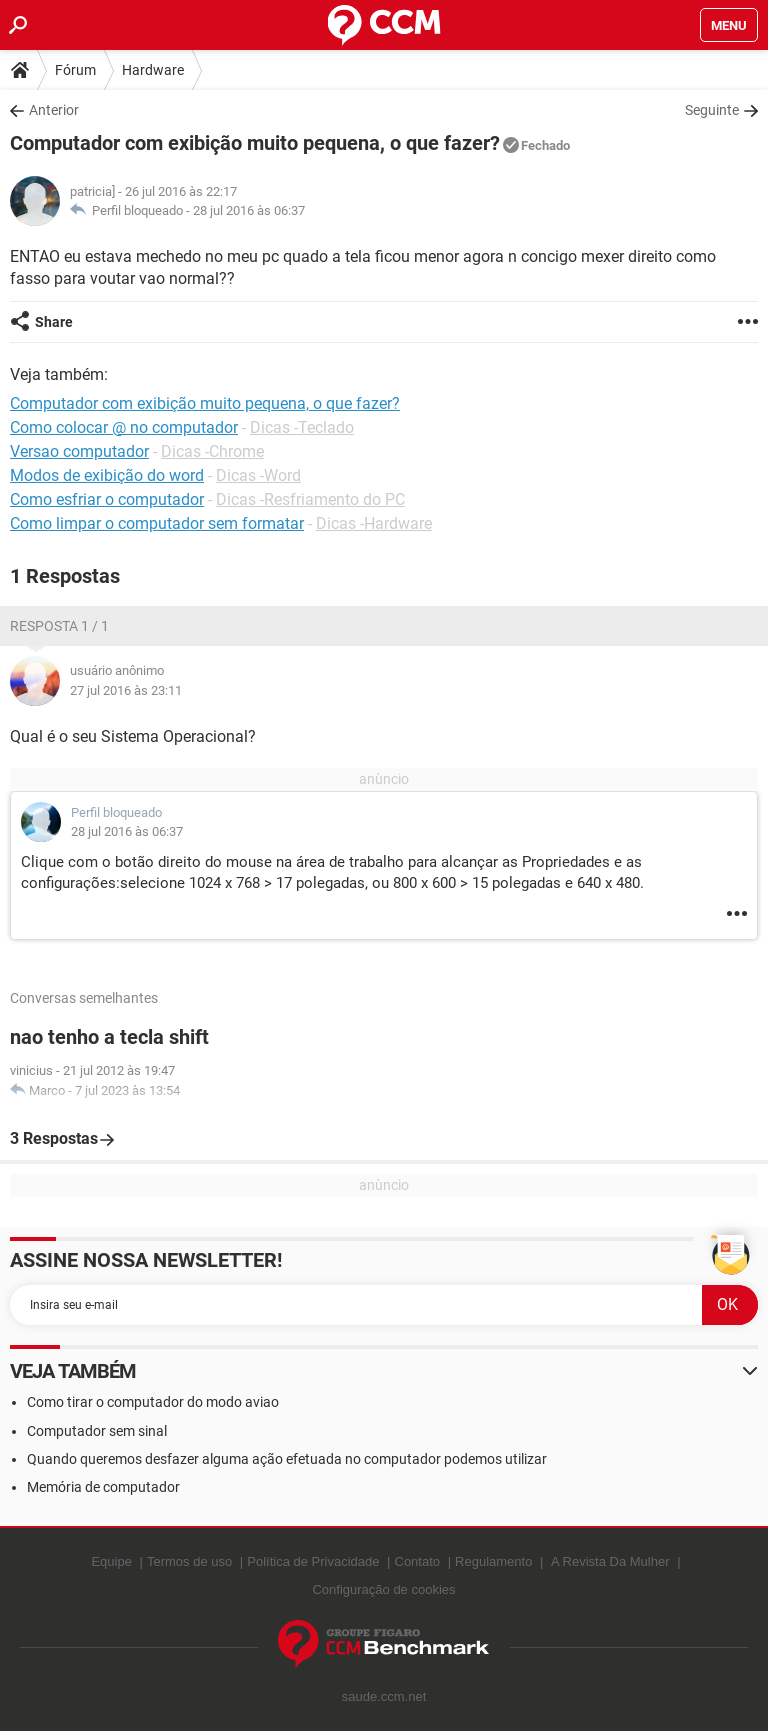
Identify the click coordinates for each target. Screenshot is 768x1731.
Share (54, 322)
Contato (418, 1561)
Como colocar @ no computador (124, 427)
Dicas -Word (258, 475)
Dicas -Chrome (212, 451)
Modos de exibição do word (107, 475)
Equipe (111, 1561)
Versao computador (79, 451)
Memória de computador (103, 1487)
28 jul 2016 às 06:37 (249, 210)
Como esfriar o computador (107, 499)
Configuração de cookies (383, 1589)
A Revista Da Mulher (610, 1561)
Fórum (75, 70)
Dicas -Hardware (374, 523)
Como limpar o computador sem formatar (157, 523)
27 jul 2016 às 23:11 (126, 690)
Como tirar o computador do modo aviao (153, 1402)
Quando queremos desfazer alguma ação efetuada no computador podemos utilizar (287, 1459)
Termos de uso (189, 1561)
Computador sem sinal (97, 1431)
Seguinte (712, 110)
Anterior (54, 110)
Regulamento (493, 1561)
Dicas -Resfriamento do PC (310, 499)
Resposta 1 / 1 (59, 626)
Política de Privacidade (313, 1561)
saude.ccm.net (384, 1696)
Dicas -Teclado (302, 427)
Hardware (153, 70)
